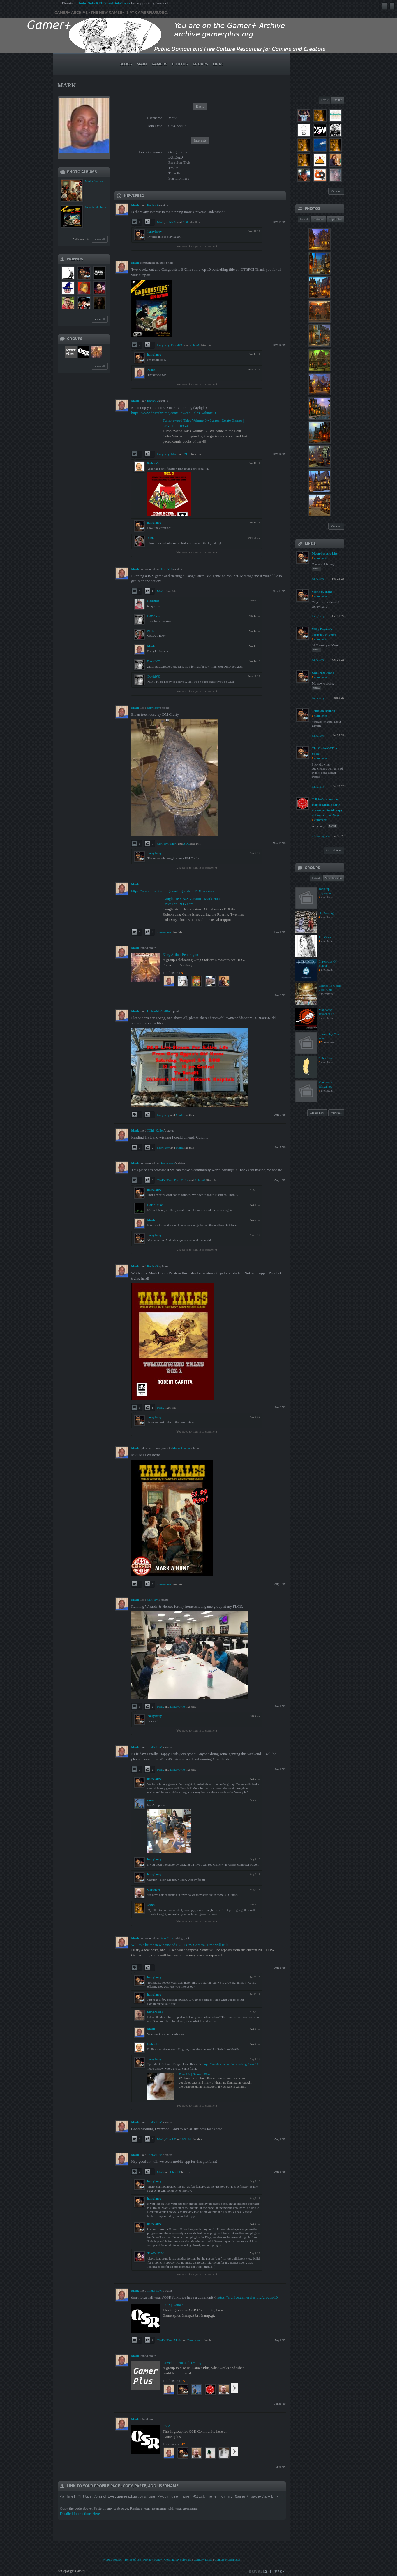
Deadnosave (167, 1163)
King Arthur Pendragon (180, 954)
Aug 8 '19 (279, 995)
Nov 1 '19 (279, 932)
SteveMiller (167, 1938)
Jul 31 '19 (279, 2403)
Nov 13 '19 (279, 591)
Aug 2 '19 (279, 1706)
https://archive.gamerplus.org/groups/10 (247, 2297)
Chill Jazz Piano (323, 672)
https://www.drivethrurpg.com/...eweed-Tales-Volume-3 (173, 413)
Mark (160, 222)
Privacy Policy (152, 2559)
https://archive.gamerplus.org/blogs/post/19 (230, 2064)
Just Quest (325, 937)
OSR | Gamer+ (174, 2305)
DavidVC (177, 345)
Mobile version (112, 2559)
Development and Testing (182, 2362)
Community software (177, 2559)
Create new (317, 1112)
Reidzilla (153, 600)
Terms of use (132, 2559)
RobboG (152, 205)
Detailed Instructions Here (80, 2513)
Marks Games (94, 181)
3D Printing (326, 913)
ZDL (186, 222)
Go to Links (334, 850)
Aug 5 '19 (279, 1147)
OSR (166, 2426)
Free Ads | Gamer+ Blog (194, 2074)
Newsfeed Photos (96, 207)
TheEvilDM (164, 1180)
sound (151, 1800)
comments (320, 558)
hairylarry (154, 231)
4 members (164, 932)
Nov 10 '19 (279, 843)
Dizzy (151, 1904)
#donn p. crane (322, 591)
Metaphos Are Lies (325, 553)
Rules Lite (325, 1058)
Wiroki (186, 2139)
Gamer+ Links (203, 2559)
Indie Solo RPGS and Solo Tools (104, 3)
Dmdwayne (177, 1706)
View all (99, 239)
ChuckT (170, 2139)
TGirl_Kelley (155, 1130)
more (316, 568)
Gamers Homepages (227, 2559)
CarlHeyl (163, 843)
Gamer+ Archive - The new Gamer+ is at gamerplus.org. (111, 12)
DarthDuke (181, 1180)
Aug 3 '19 (279, 1407)
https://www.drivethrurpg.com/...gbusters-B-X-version (172, 891)
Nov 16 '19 (279, 222)
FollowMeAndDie (159, 1011)
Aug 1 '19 (279, 1967)
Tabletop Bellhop (323, 710)
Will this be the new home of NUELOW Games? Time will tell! (179, 1944)
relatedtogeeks (321, 836)
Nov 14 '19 (279, 344)
